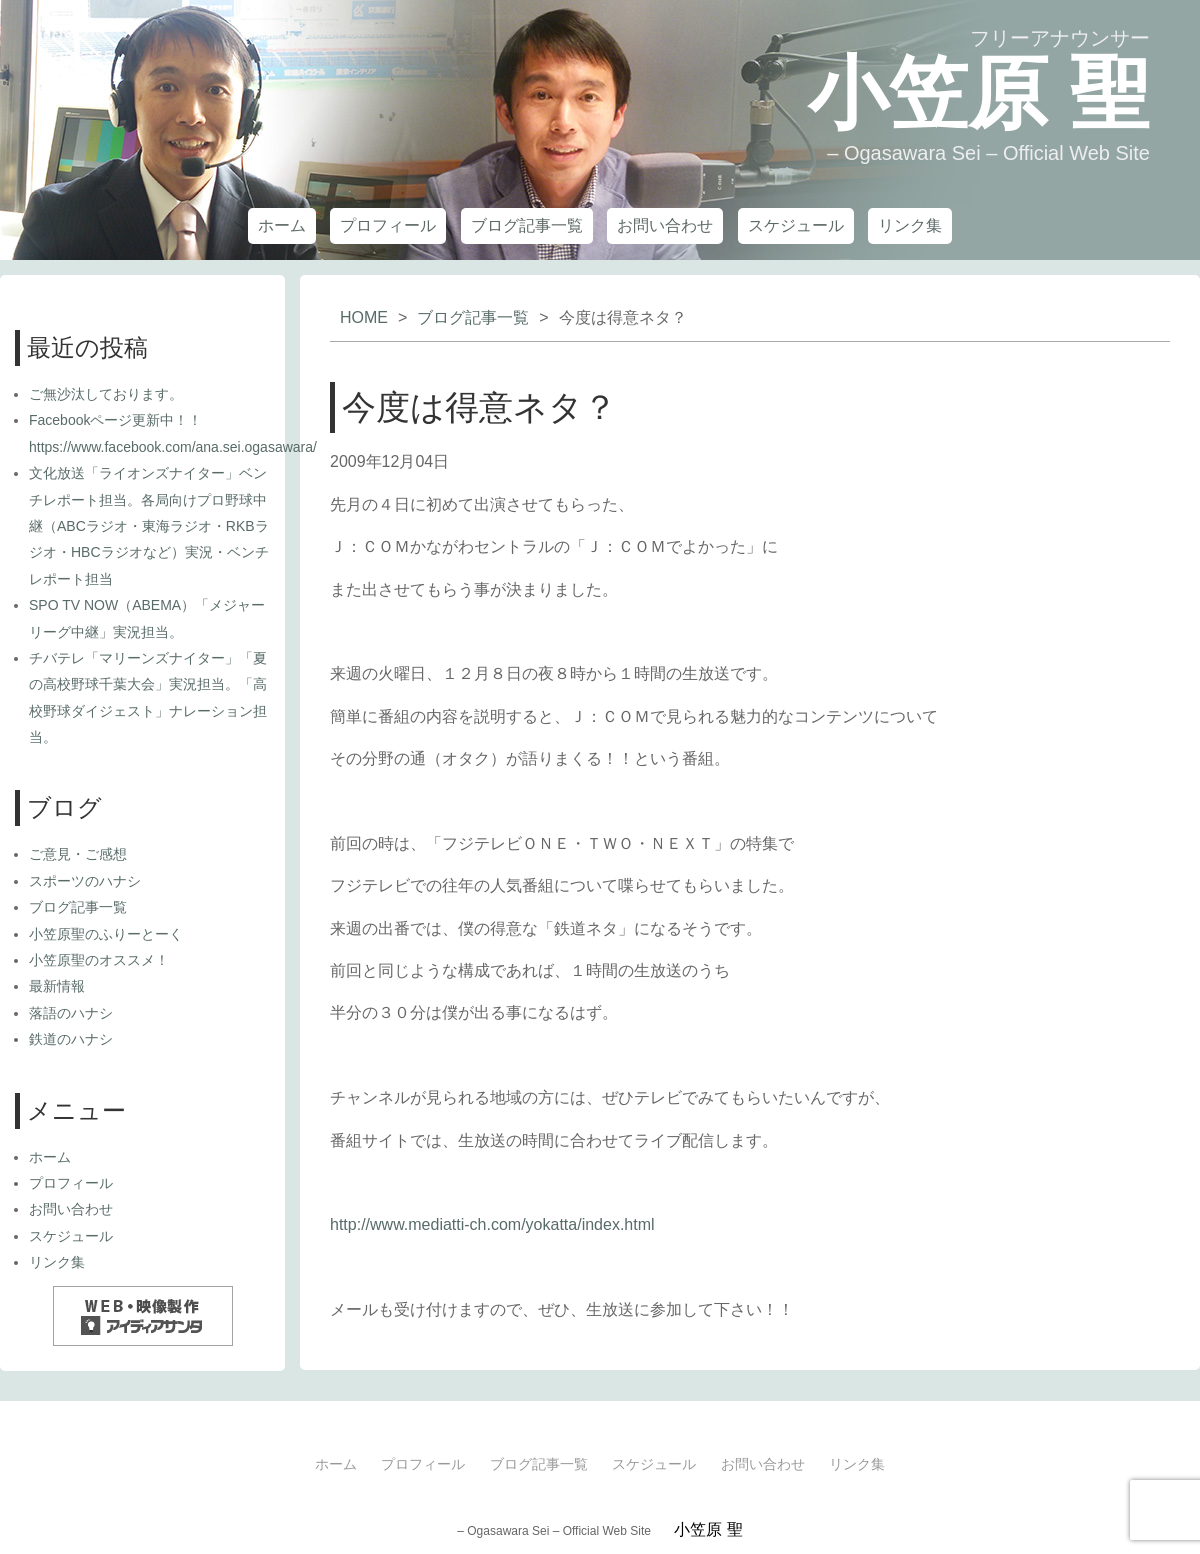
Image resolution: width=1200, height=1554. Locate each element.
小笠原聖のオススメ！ (99, 960)
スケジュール (796, 225)
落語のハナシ (71, 1013)
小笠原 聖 (979, 93)
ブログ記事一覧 (527, 225)
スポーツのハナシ (85, 881)
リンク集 (910, 225)
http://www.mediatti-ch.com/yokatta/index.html (492, 1224)
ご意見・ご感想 (78, 854)
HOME (364, 317)
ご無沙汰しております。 (106, 394)
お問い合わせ (665, 225)
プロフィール (388, 225)
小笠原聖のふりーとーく (106, 934)
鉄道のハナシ (71, 1039)
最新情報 (57, 986)
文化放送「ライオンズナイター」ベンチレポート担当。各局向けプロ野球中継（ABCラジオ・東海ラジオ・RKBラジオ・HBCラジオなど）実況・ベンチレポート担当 (149, 526)
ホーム (282, 225)
